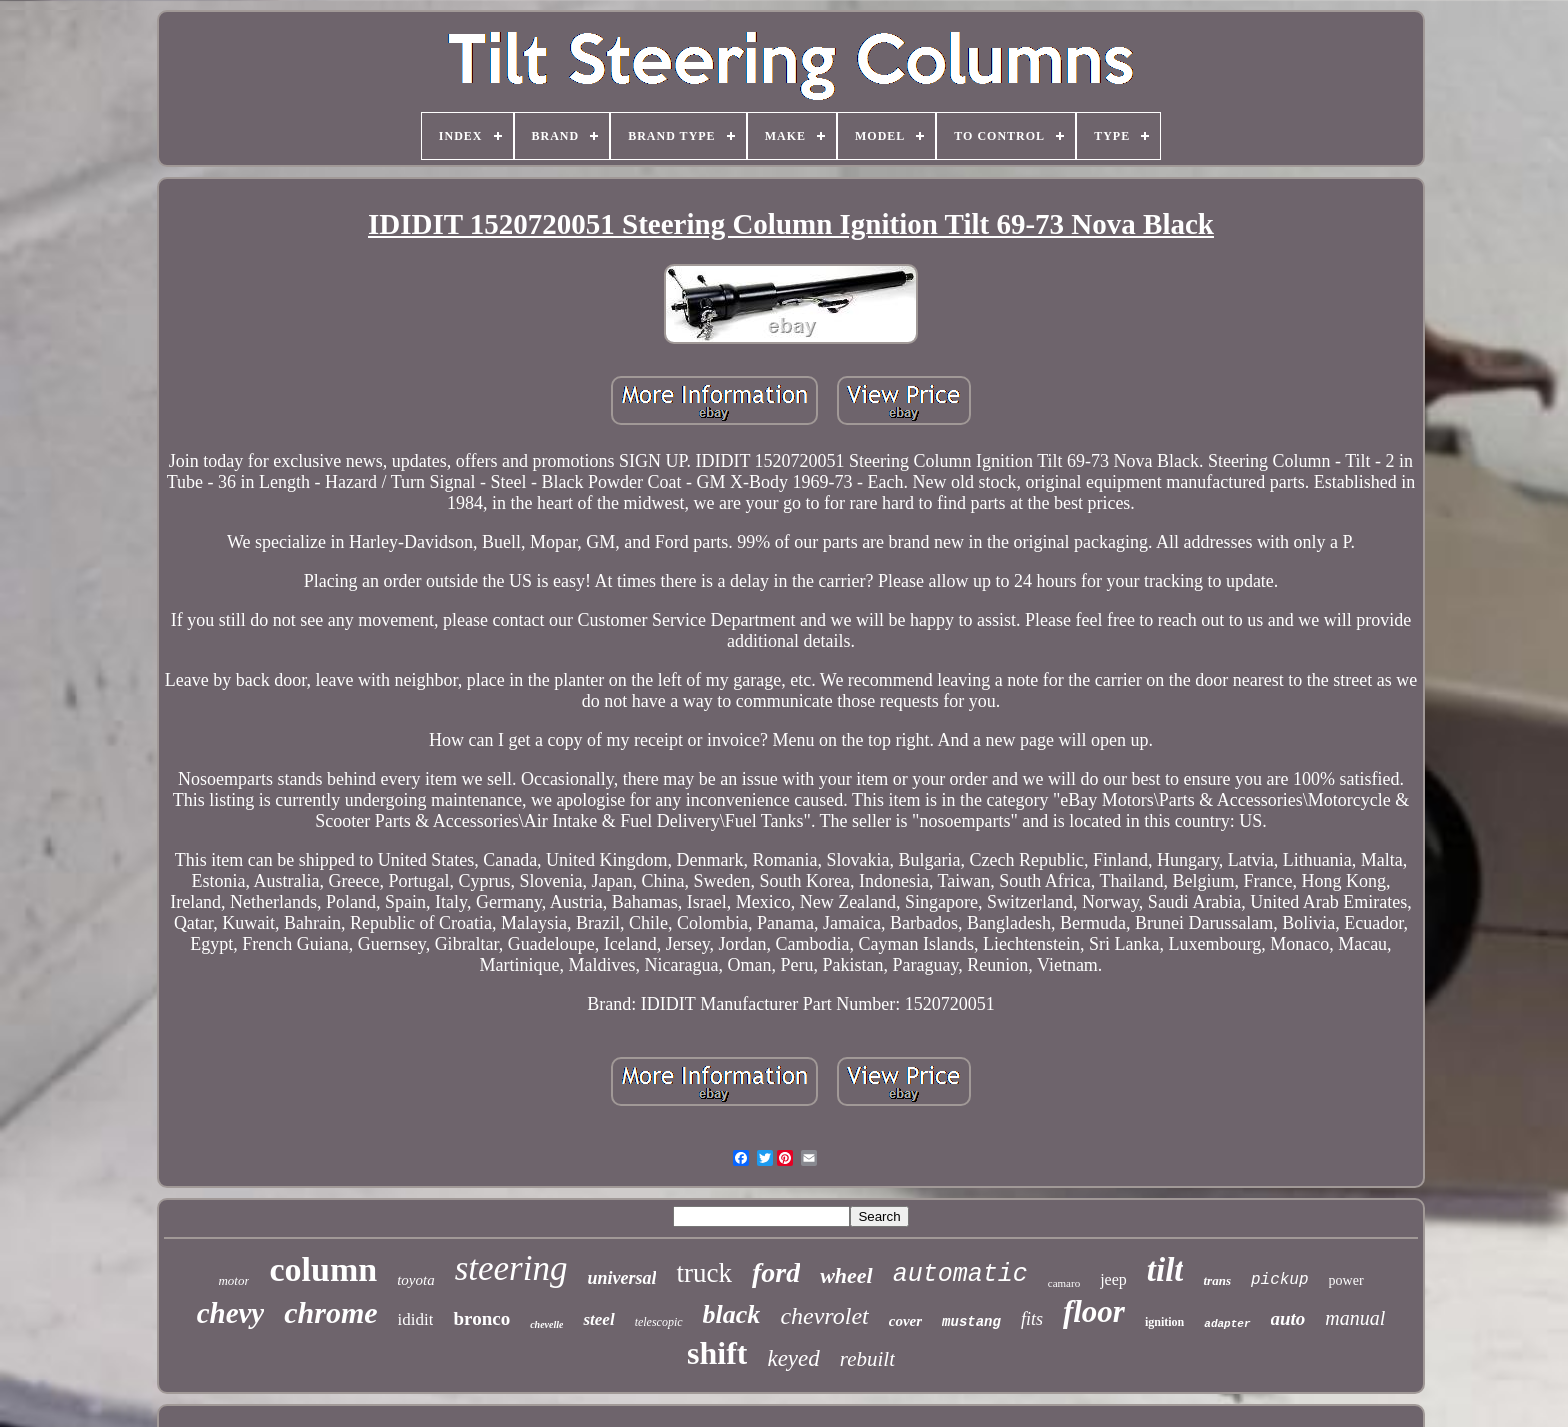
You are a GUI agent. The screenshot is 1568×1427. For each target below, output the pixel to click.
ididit (416, 1319)
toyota (416, 1280)
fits (1032, 1319)
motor (233, 1280)
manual (1355, 1318)
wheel (846, 1275)
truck (703, 1273)
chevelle (546, 1324)
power (1346, 1280)
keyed (793, 1358)
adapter (1227, 1324)
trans (1216, 1280)
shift (717, 1353)
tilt (1165, 1270)
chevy (231, 1313)
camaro (1064, 1283)
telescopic (659, 1322)
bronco (481, 1318)
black (732, 1314)
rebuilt (867, 1359)
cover (905, 1321)
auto (1288, 1318)
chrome (330, 1312)
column (323, 1269)
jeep (1113, 1279)
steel (598, 1319)
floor (1094, 1311)
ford (776, 1272)
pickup (1280, 1280)
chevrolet (824, 1316)
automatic (960, 1274)
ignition (1164, 1322)
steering (511, 1268)
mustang (971, 1322)
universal (621, 1278)
